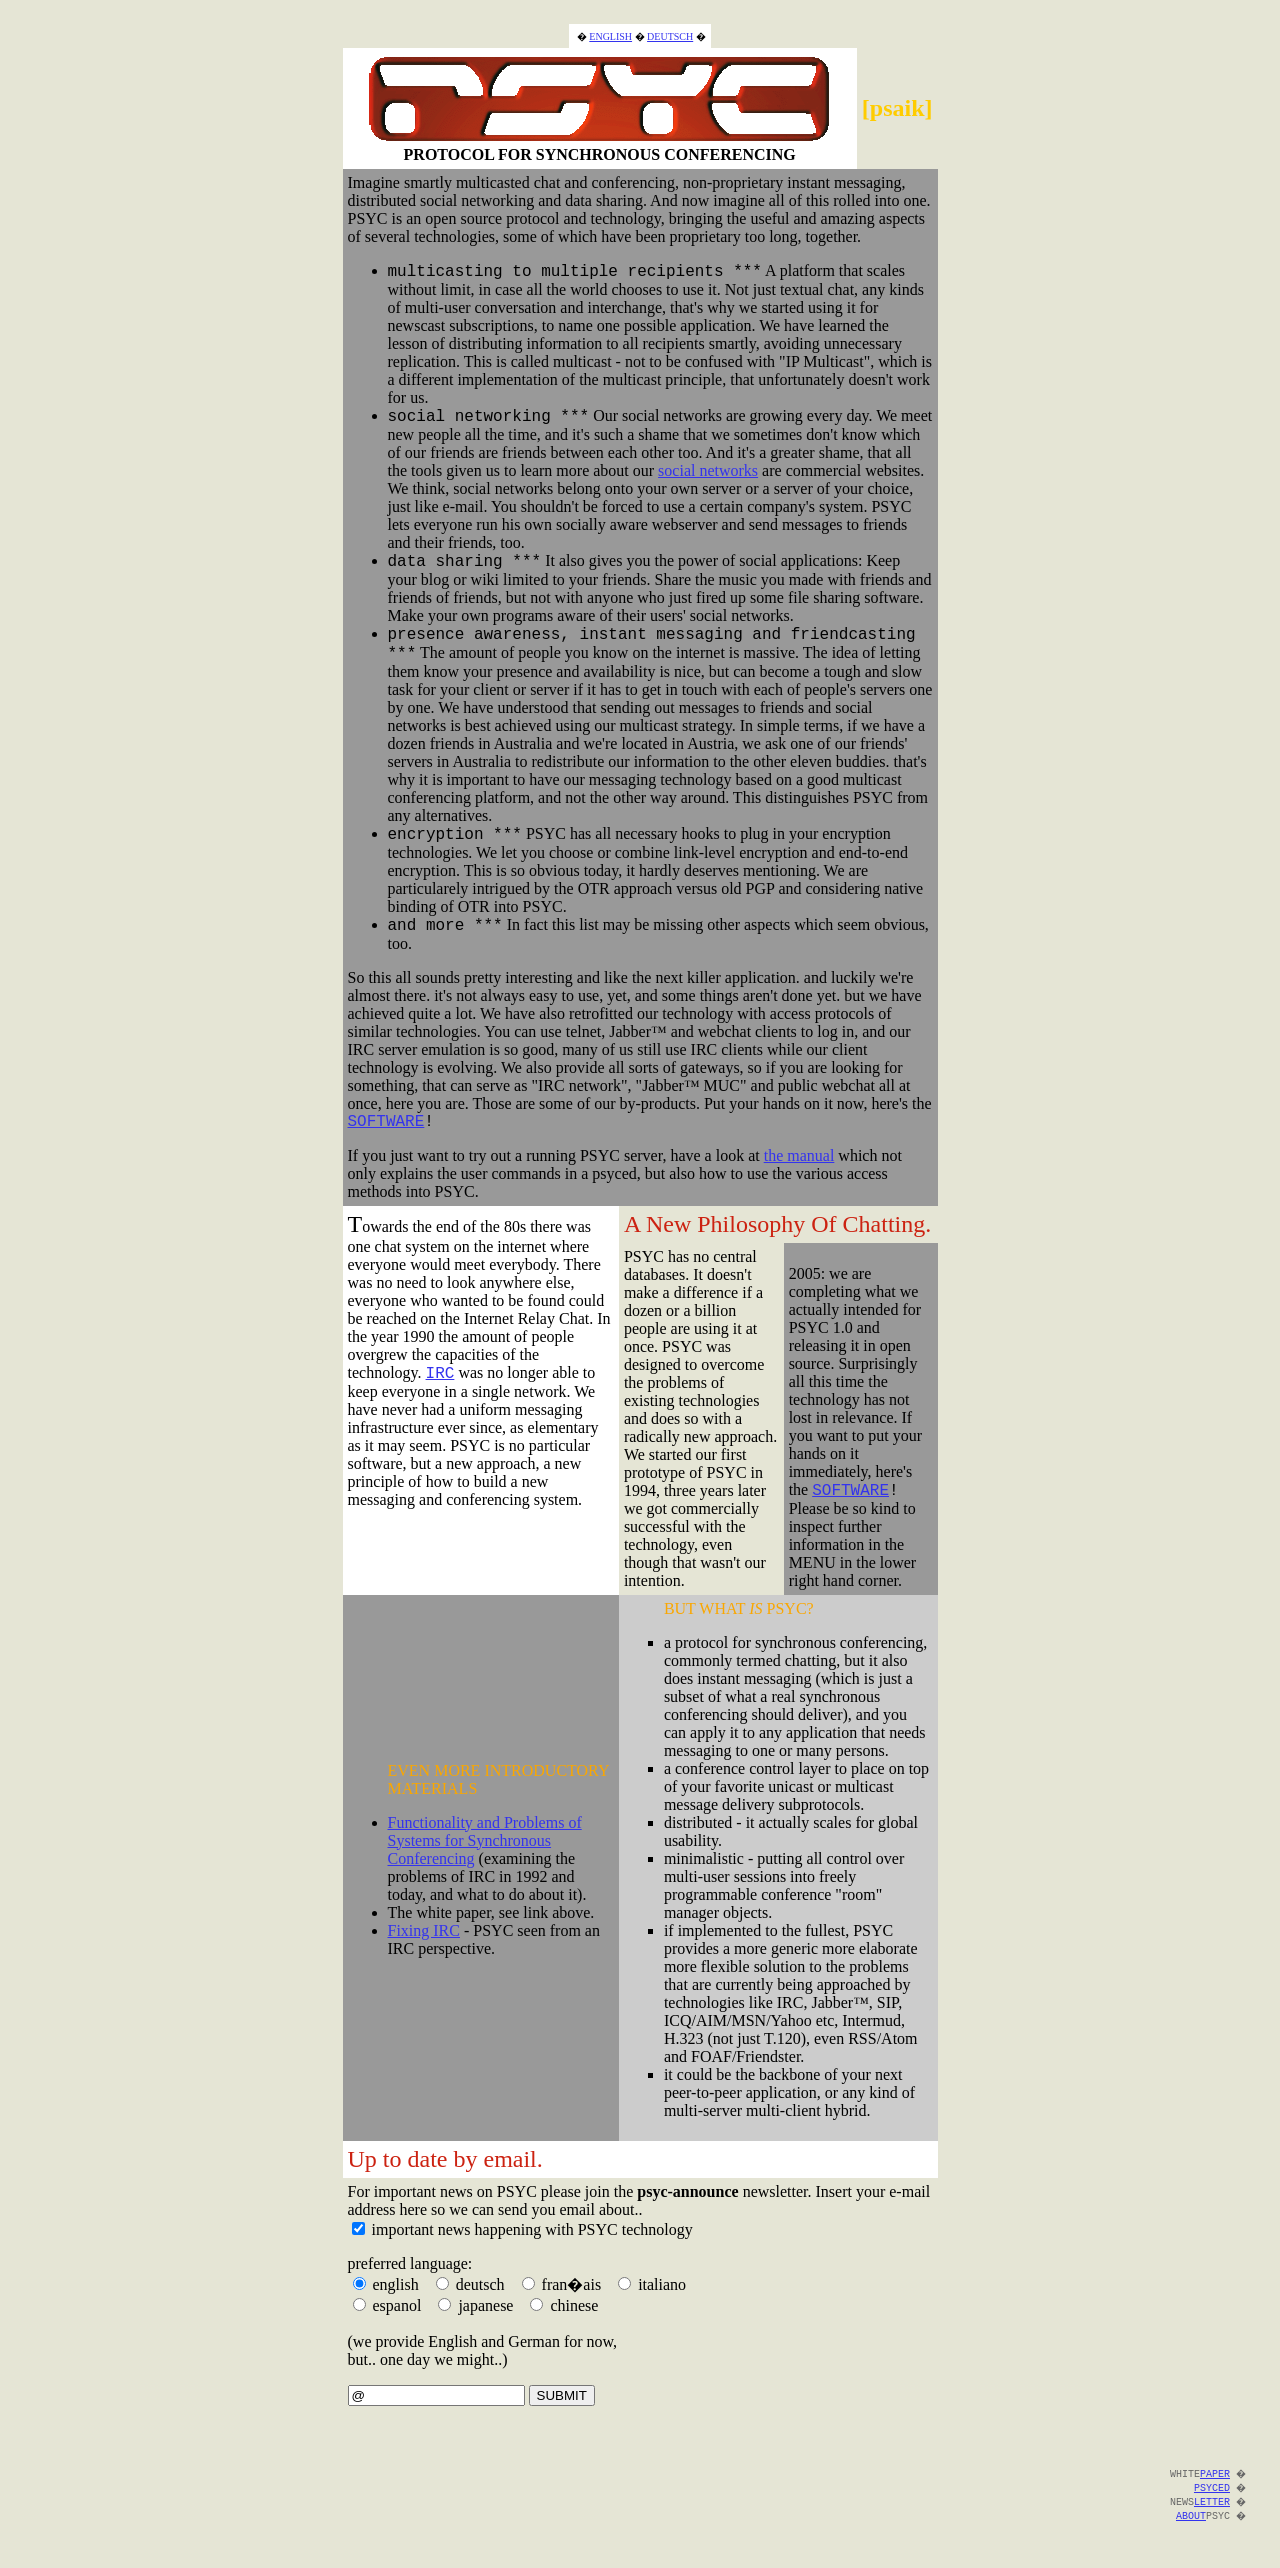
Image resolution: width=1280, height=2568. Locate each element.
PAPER (1213, 2485)
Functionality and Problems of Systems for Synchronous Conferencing (485, 1852)
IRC (440, 1387)
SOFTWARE (386, 1132)
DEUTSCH (670, 23)
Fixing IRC (424, 1942)
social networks (708, 463)
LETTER (1210, 2513)
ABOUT (1189, 2527)
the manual (799, 1167)
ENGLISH (610, 23)
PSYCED (1210, 2499)
